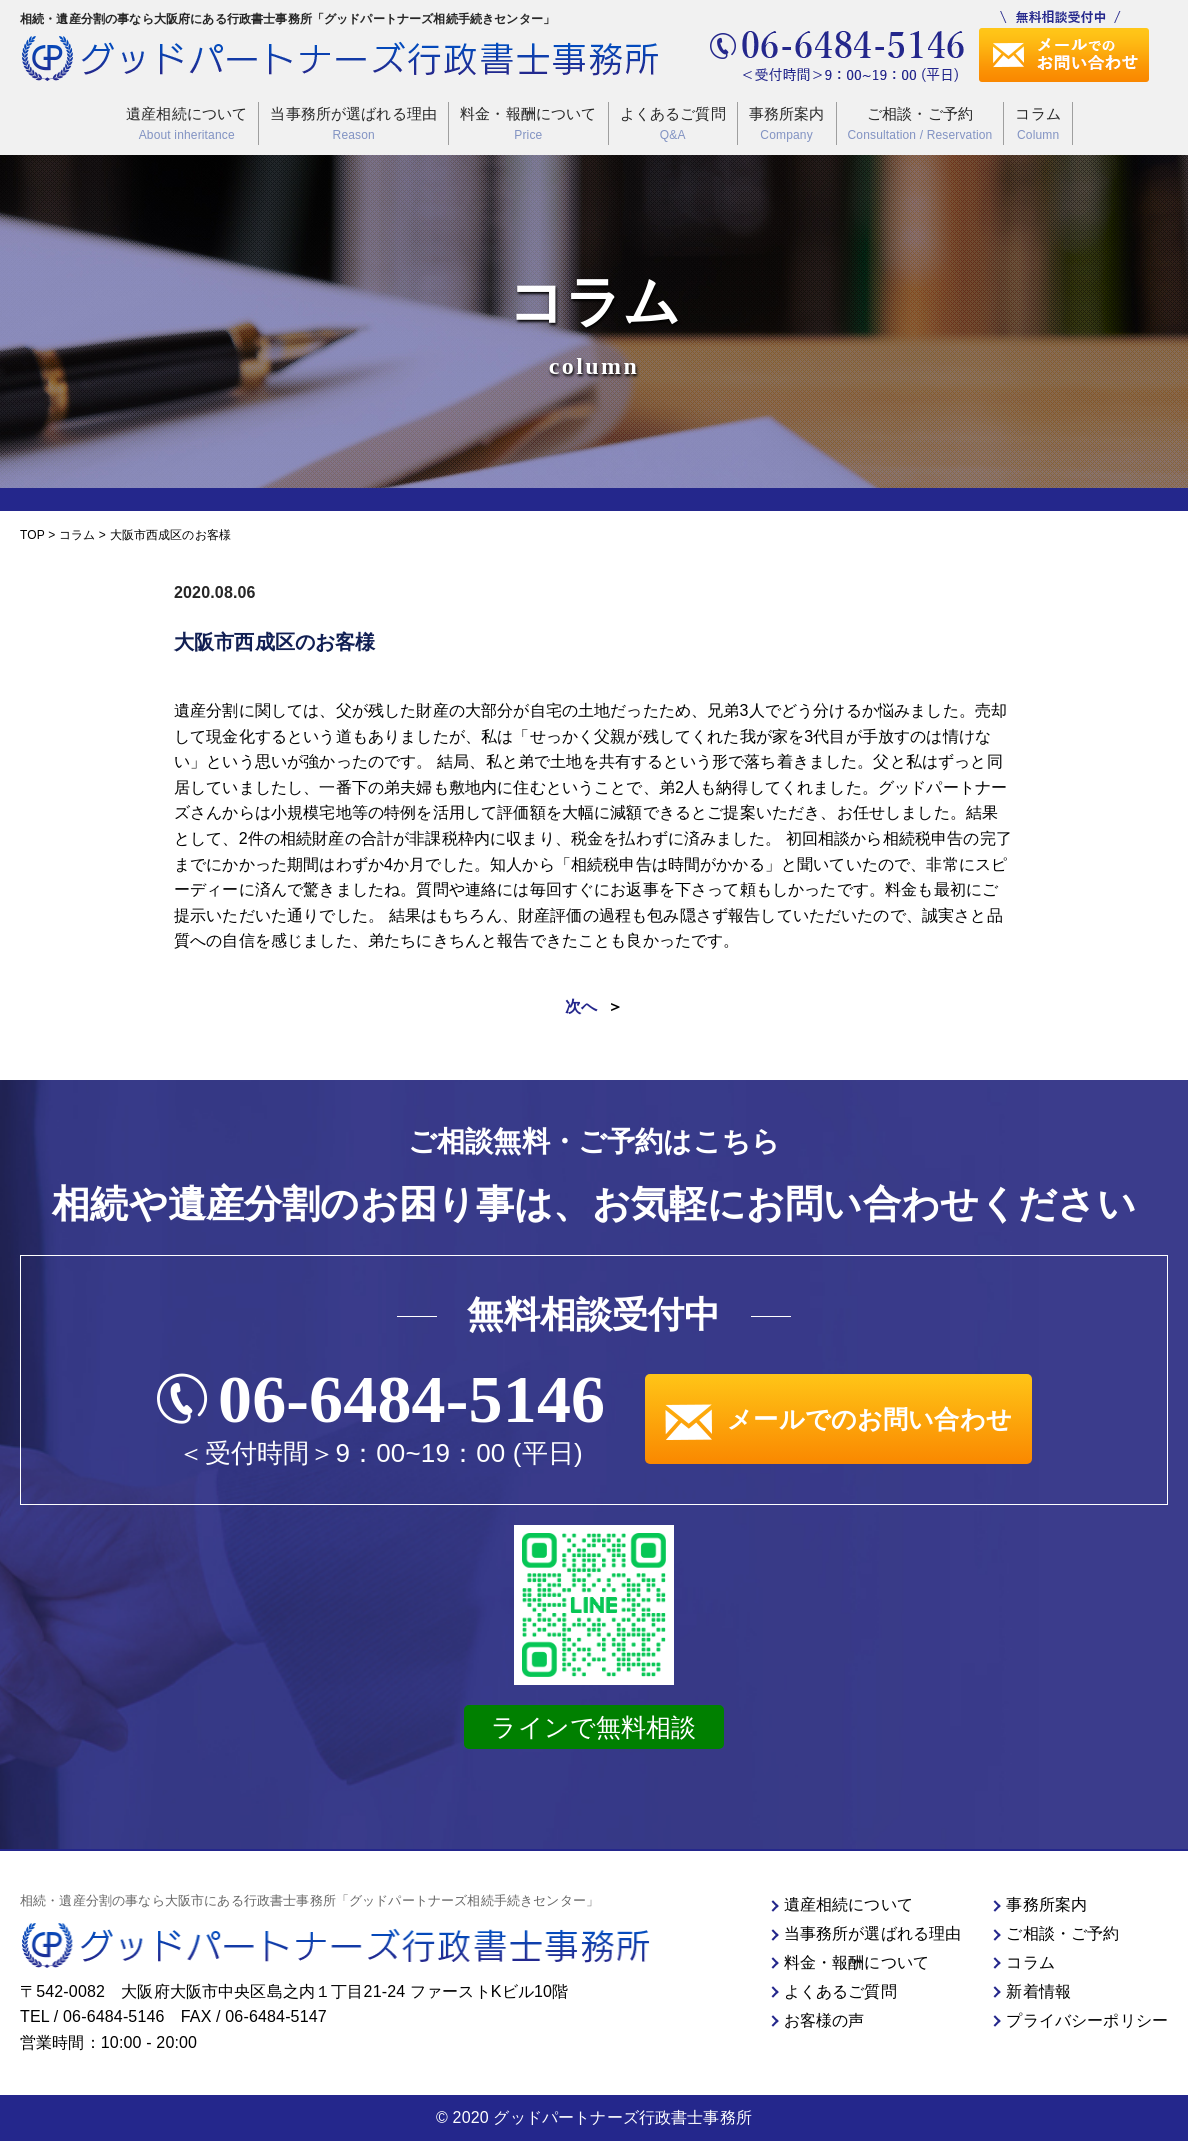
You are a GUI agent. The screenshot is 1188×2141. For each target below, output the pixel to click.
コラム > (82, 535)
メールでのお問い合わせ (838, 1419)
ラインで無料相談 (593, 1727)
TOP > (39, 535)
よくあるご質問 (673, 125)
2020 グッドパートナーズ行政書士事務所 (602, 2117)
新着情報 (1038, 1991)
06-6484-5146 (411, 1399)
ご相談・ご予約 (920, 125)
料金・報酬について (528, 125)
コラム (1037, 125)
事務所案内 (787, 125)
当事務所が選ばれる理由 (353, 125)
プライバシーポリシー (1087, 2020)
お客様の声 (824, 2020)
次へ (581, 1006)
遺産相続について (186, 125)
